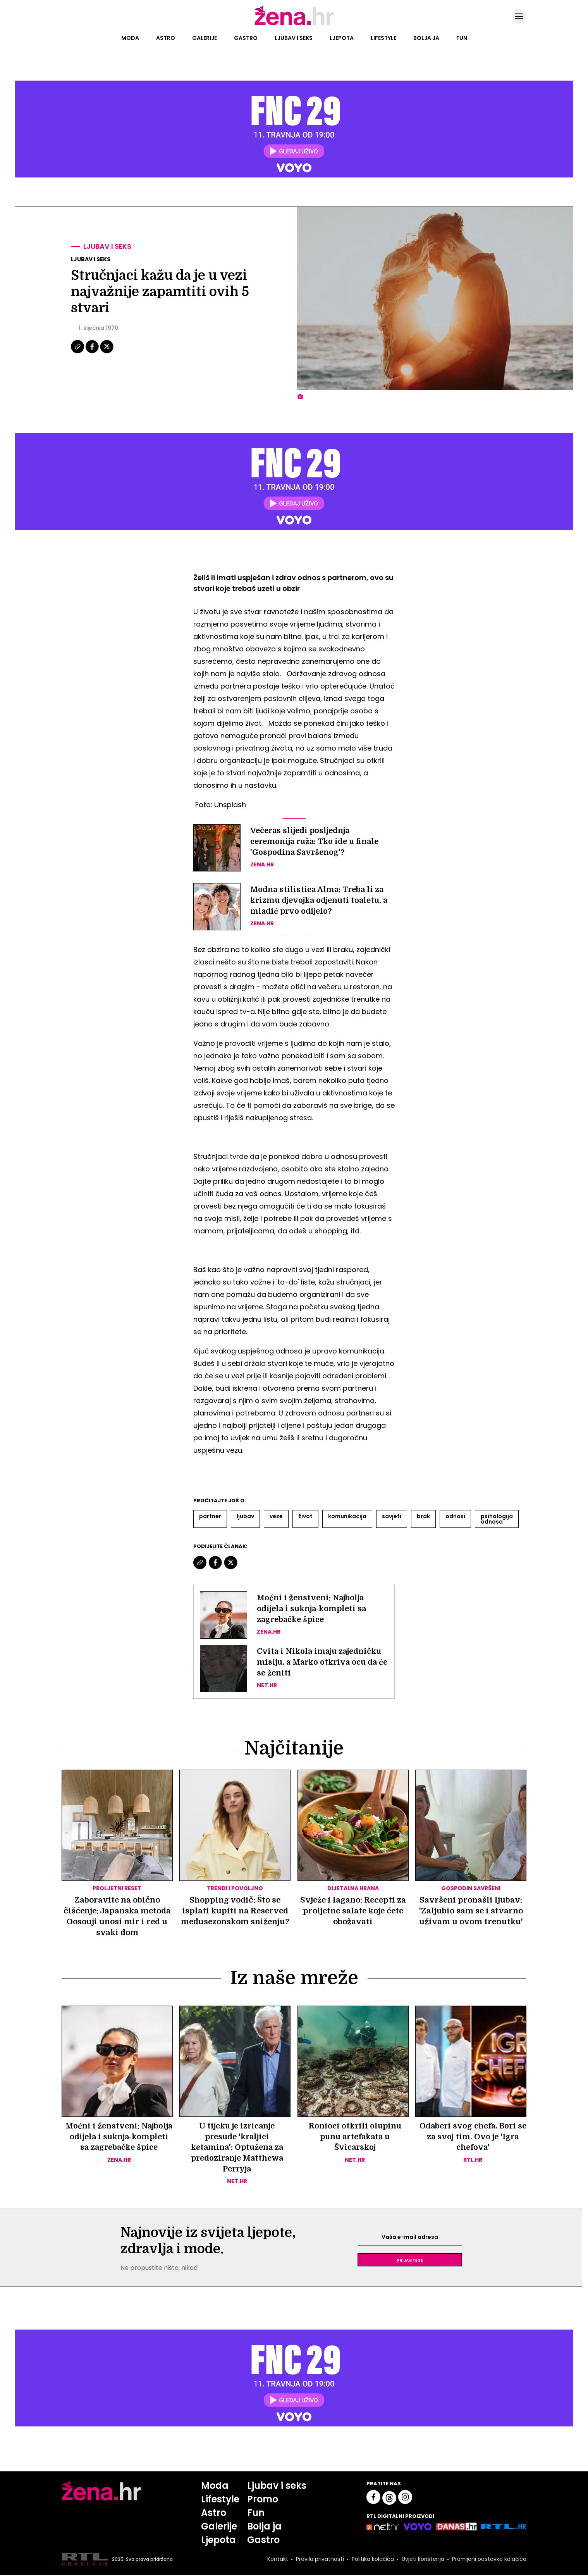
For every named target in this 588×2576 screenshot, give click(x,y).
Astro (165, 38)
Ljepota (342, 38)
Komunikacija (347, 1516)
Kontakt (276, 2559)
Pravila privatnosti (319, 2559)
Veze (276, 1516)
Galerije (204, 38)
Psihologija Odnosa (497, 1519)
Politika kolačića (372, 2559)
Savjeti (391, 1516)
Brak (423, 1516)
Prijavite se (410, 2260)
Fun (461, 38)
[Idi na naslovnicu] (294, 24)
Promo (262, 2499)
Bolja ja (426, 38)
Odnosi (455, 1516)
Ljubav (245, 1516)
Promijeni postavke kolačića (488, 2559)
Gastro (246, 38)
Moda (130, 38)
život (305, 1516)
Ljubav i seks (294, 38)
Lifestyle (383, 38)
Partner (210, 1516)
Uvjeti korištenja (422, 2559)
